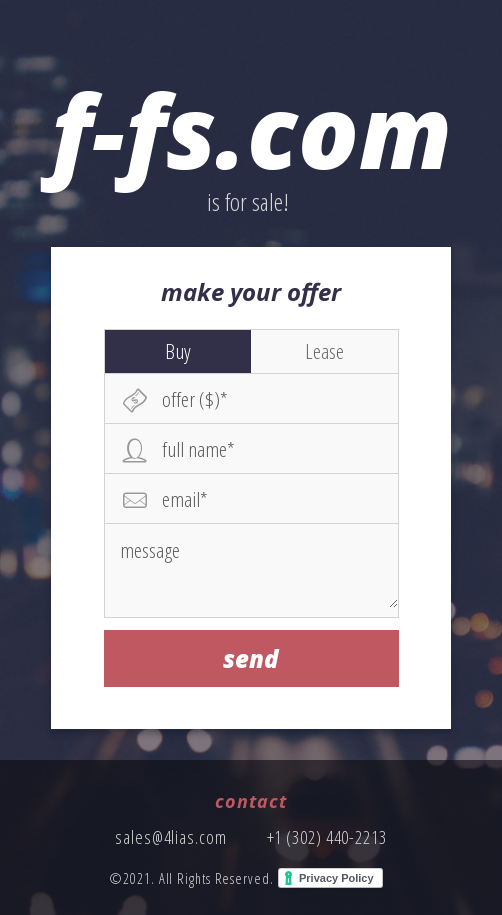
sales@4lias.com (171, 837)
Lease (324, 351)
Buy (178, 351)
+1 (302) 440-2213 (327, 837)
